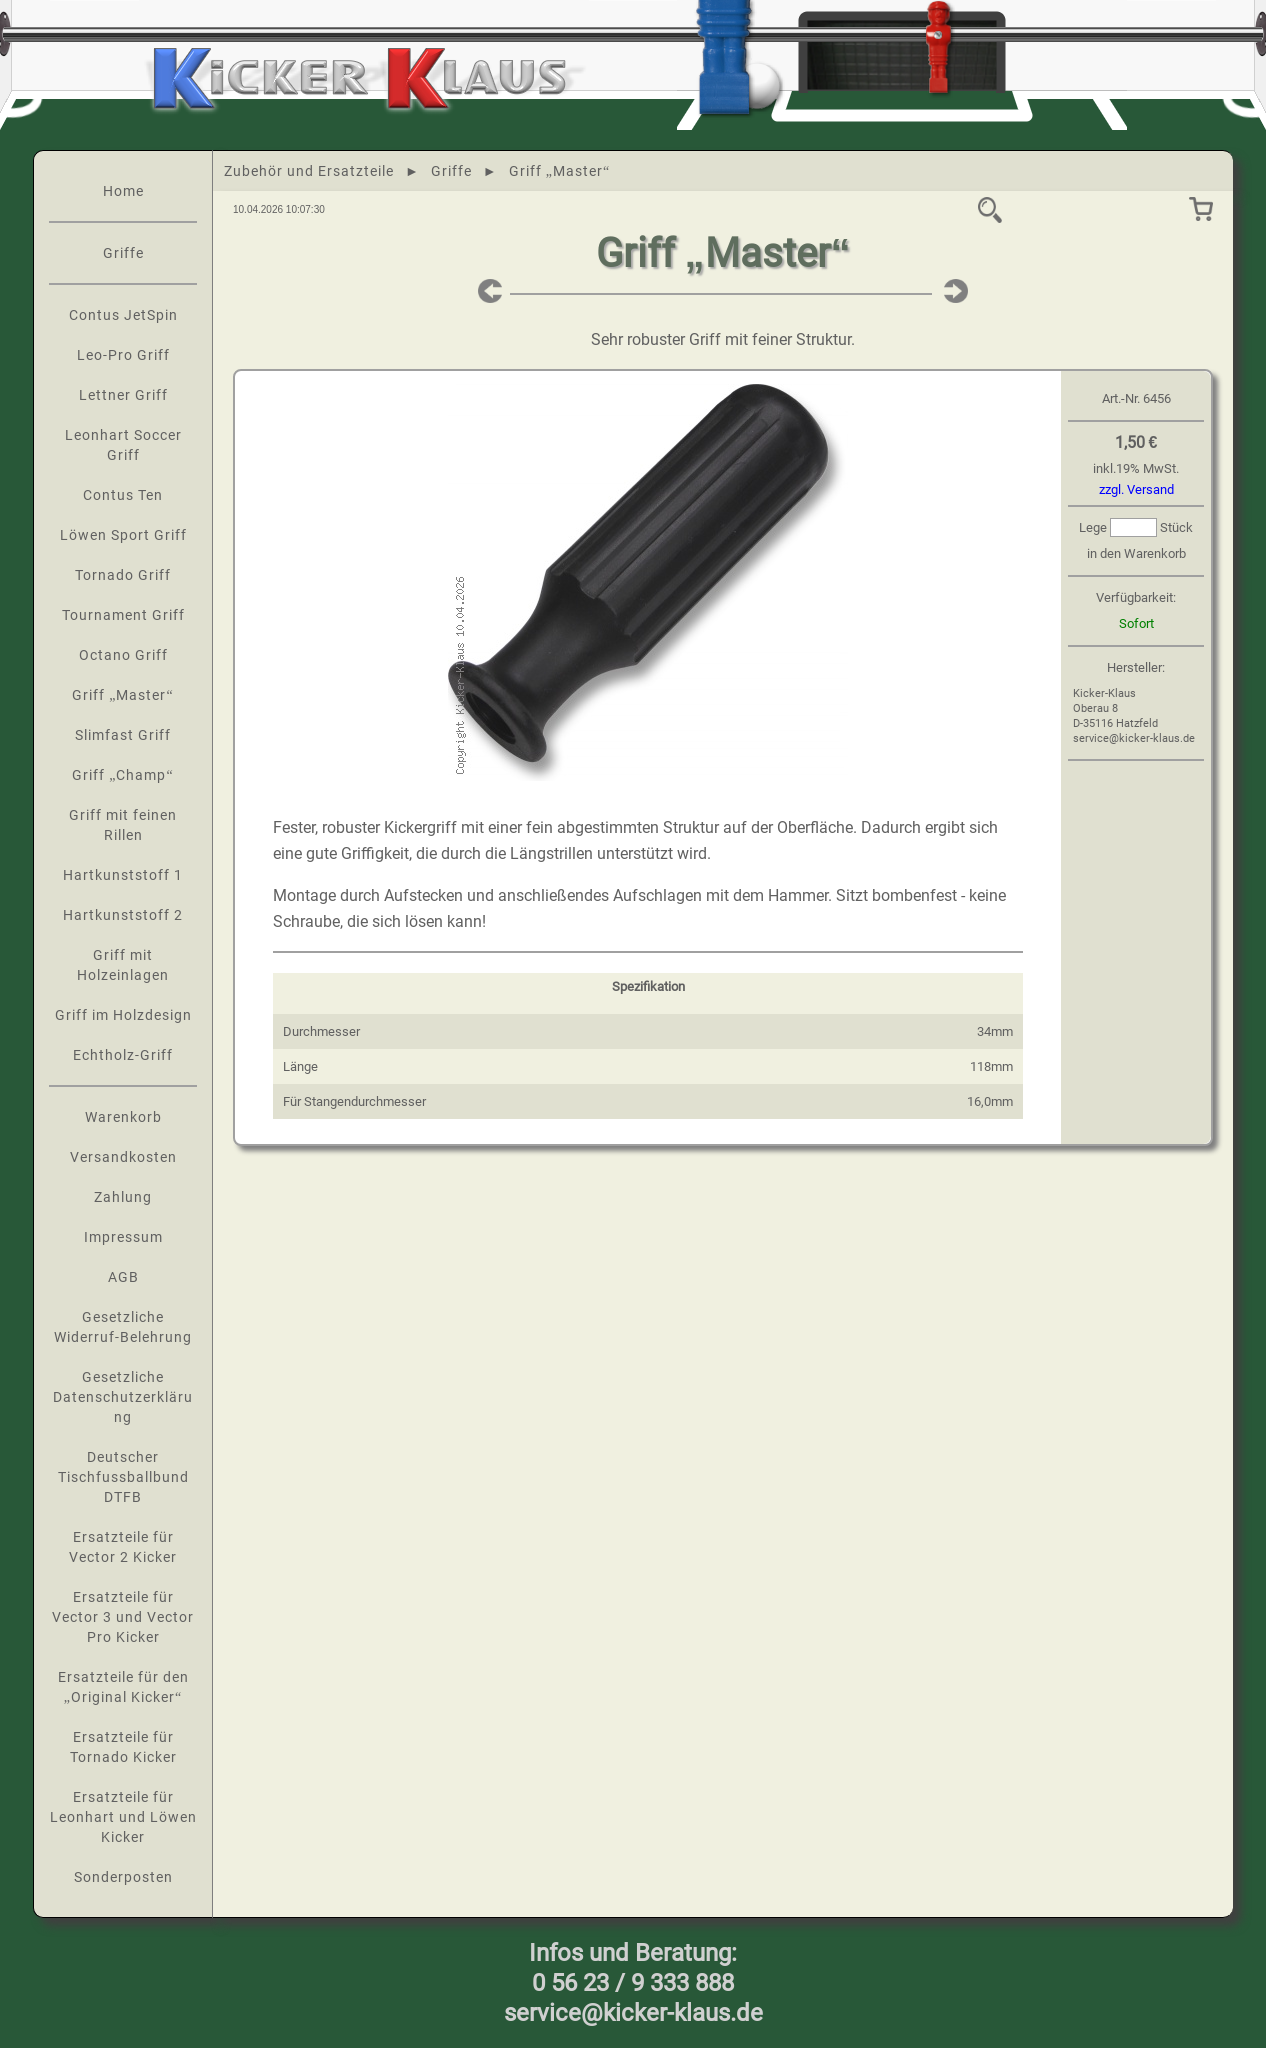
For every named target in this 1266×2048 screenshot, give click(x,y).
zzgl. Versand (1136, 489)
